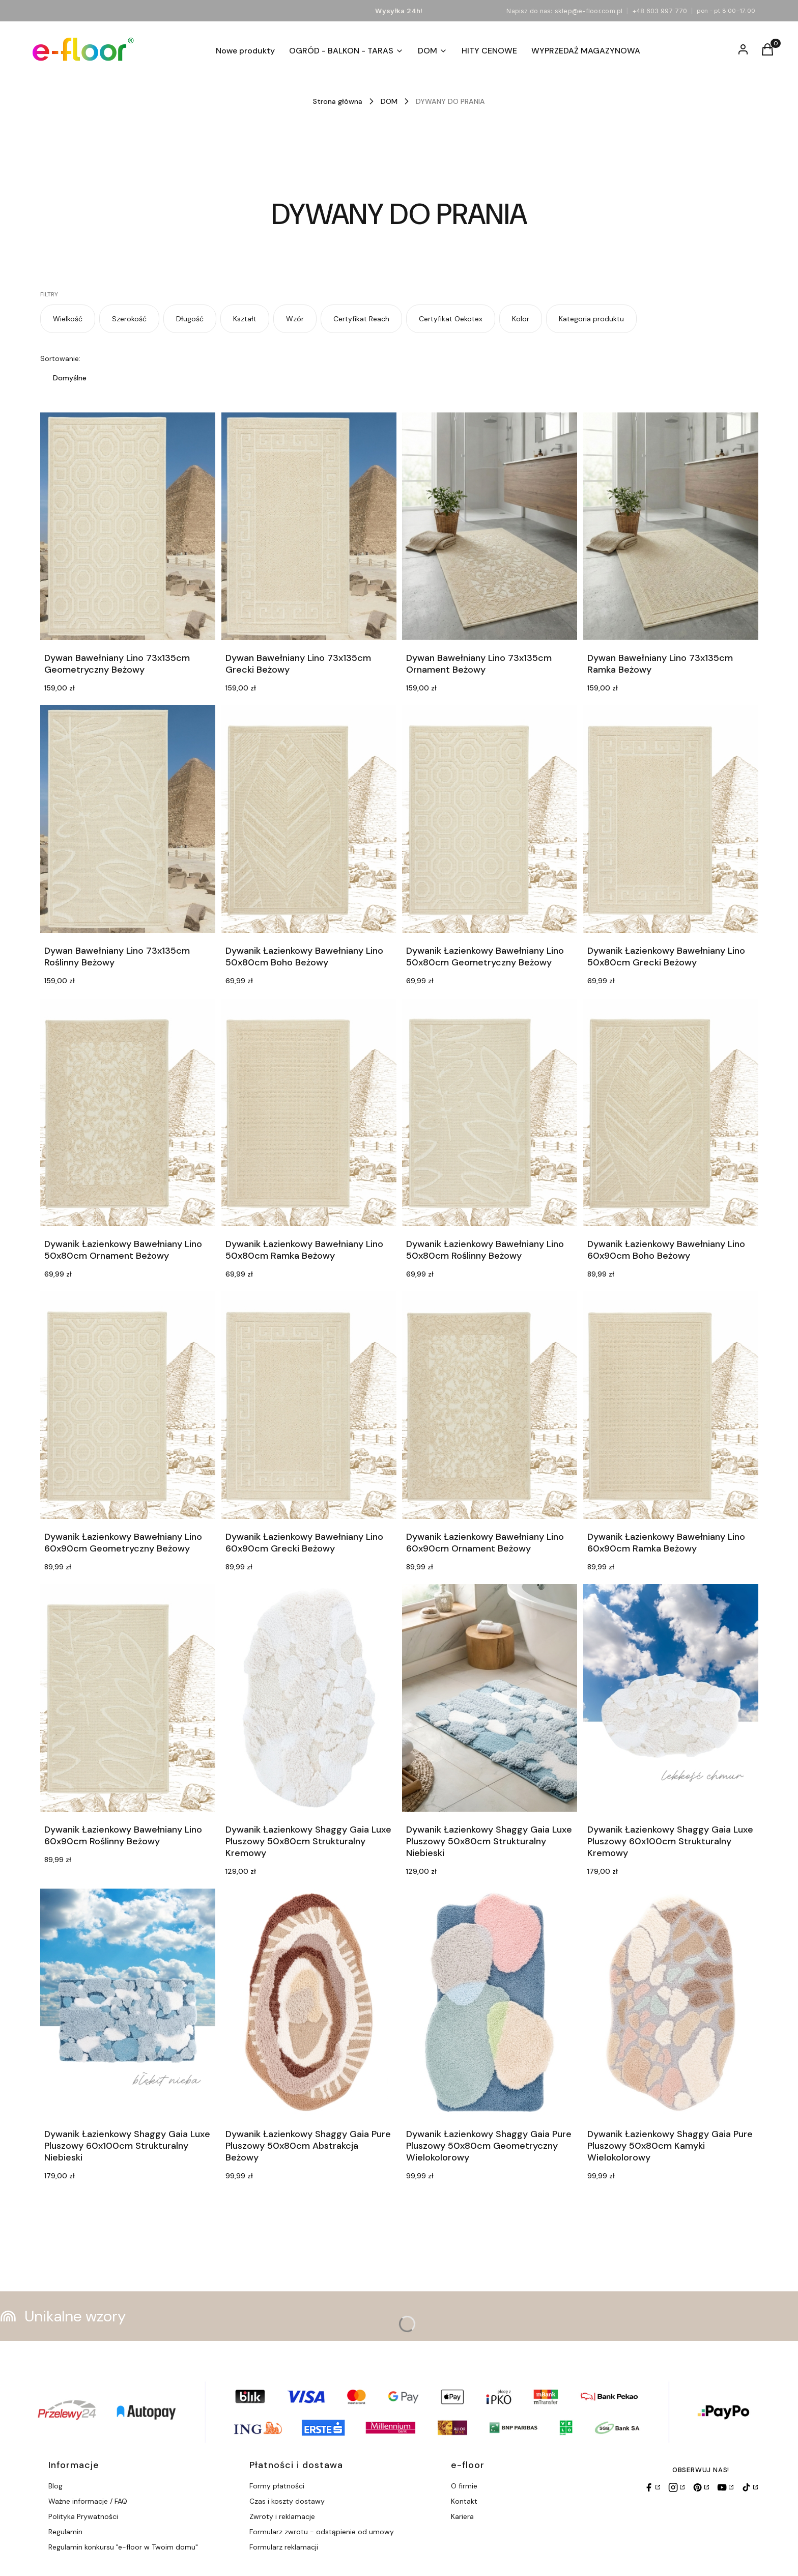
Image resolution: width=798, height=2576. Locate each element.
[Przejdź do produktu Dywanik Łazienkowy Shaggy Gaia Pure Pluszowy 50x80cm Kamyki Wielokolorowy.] (670, 2002)
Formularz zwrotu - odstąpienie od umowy (321, 2531)
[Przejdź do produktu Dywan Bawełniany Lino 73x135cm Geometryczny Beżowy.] (127, 526)
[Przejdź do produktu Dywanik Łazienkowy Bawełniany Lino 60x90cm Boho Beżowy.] (670, 1112)
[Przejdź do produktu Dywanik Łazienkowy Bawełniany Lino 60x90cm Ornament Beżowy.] (489, 1405)
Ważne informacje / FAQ (87, 2501)
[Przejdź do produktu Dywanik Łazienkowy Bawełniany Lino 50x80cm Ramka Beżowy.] (308, 1112)
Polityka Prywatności (83, 2516)
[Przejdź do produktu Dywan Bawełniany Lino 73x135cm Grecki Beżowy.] (308, 526)
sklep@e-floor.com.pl (589, 11)
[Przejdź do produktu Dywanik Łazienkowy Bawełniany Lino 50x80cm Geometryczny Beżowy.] (489, 819)
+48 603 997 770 (660, 11)
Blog (55, 2485)
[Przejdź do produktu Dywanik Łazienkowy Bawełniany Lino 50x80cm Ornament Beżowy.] (127, 1112)
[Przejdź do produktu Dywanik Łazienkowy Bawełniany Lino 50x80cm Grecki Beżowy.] (670, 819)
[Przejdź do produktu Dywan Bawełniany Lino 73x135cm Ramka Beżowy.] (670, 526)
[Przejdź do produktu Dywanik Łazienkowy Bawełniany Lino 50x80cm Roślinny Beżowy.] (489, 1112)
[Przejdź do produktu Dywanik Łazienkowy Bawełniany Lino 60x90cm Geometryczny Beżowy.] (127, 1405)
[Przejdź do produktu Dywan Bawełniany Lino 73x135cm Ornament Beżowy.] (489, 526)
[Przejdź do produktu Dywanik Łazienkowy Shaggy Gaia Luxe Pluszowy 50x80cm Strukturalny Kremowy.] (308, 1698)
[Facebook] (652, 2487)
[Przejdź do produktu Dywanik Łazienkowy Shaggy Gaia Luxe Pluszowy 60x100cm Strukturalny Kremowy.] (670, 1698)
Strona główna (337, 101)
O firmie (464, 2485)
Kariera (462, 2516)
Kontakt (464, 2501)
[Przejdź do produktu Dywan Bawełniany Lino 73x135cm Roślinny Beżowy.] (127, 819)
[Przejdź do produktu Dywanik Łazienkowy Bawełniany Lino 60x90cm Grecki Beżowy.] (308, 1405)
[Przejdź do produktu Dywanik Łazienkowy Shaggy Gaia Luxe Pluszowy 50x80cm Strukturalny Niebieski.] (489, 1698)
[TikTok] (750, 2487)
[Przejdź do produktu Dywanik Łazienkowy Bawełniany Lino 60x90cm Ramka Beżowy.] (670, 1405)
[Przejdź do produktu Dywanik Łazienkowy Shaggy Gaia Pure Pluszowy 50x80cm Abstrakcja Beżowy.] (308, 2002)
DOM (389, 101)
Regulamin (65, 2531)
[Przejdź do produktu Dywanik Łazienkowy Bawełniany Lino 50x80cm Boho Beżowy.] (308, 819)
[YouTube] (725, 2487)
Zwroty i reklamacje (282, 2516)
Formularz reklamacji (283, 2547)
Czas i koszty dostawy (287, 2501)
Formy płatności (276, 2485)
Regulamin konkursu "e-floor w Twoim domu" (123, 2547)
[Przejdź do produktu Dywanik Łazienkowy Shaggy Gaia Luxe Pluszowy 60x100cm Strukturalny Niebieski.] (127, 2002)
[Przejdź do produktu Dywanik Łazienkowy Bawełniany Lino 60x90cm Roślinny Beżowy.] (127, 1698)
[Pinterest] (701, 2487)
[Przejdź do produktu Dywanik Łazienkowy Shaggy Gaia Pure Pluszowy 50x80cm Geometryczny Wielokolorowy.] (489, 2002)
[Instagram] (676, 2487)
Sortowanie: (60, 358)
